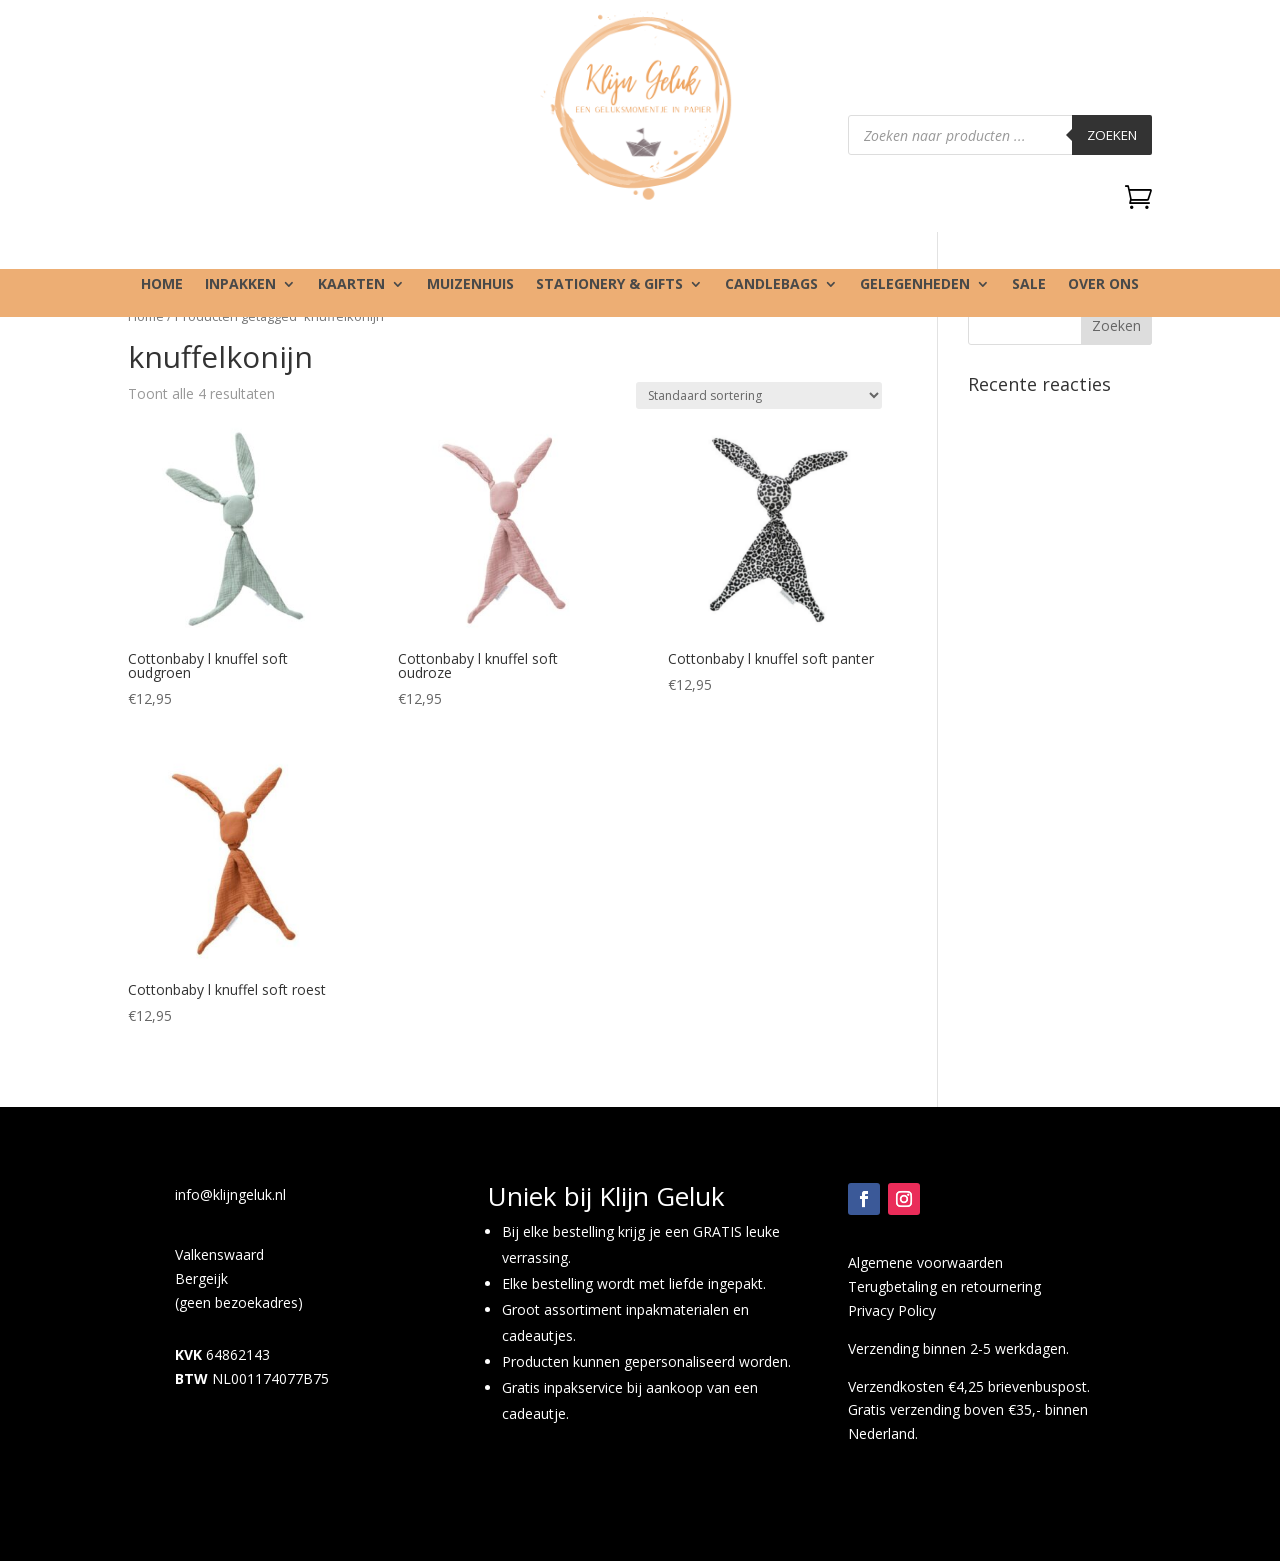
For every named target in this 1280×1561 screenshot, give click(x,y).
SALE (1029, 285)
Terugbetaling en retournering (944, 1286)
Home (162, 285)
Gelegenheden (915, 285)
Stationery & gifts (609, 285)
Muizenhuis (470, 285)
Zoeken (1112, 135)
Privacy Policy (892, 1310)
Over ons (1103, 285)
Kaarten (351, 285)
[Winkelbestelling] (759, 395)
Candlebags (771, 285)
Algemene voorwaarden (925, 1262)
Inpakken (240, 285)
